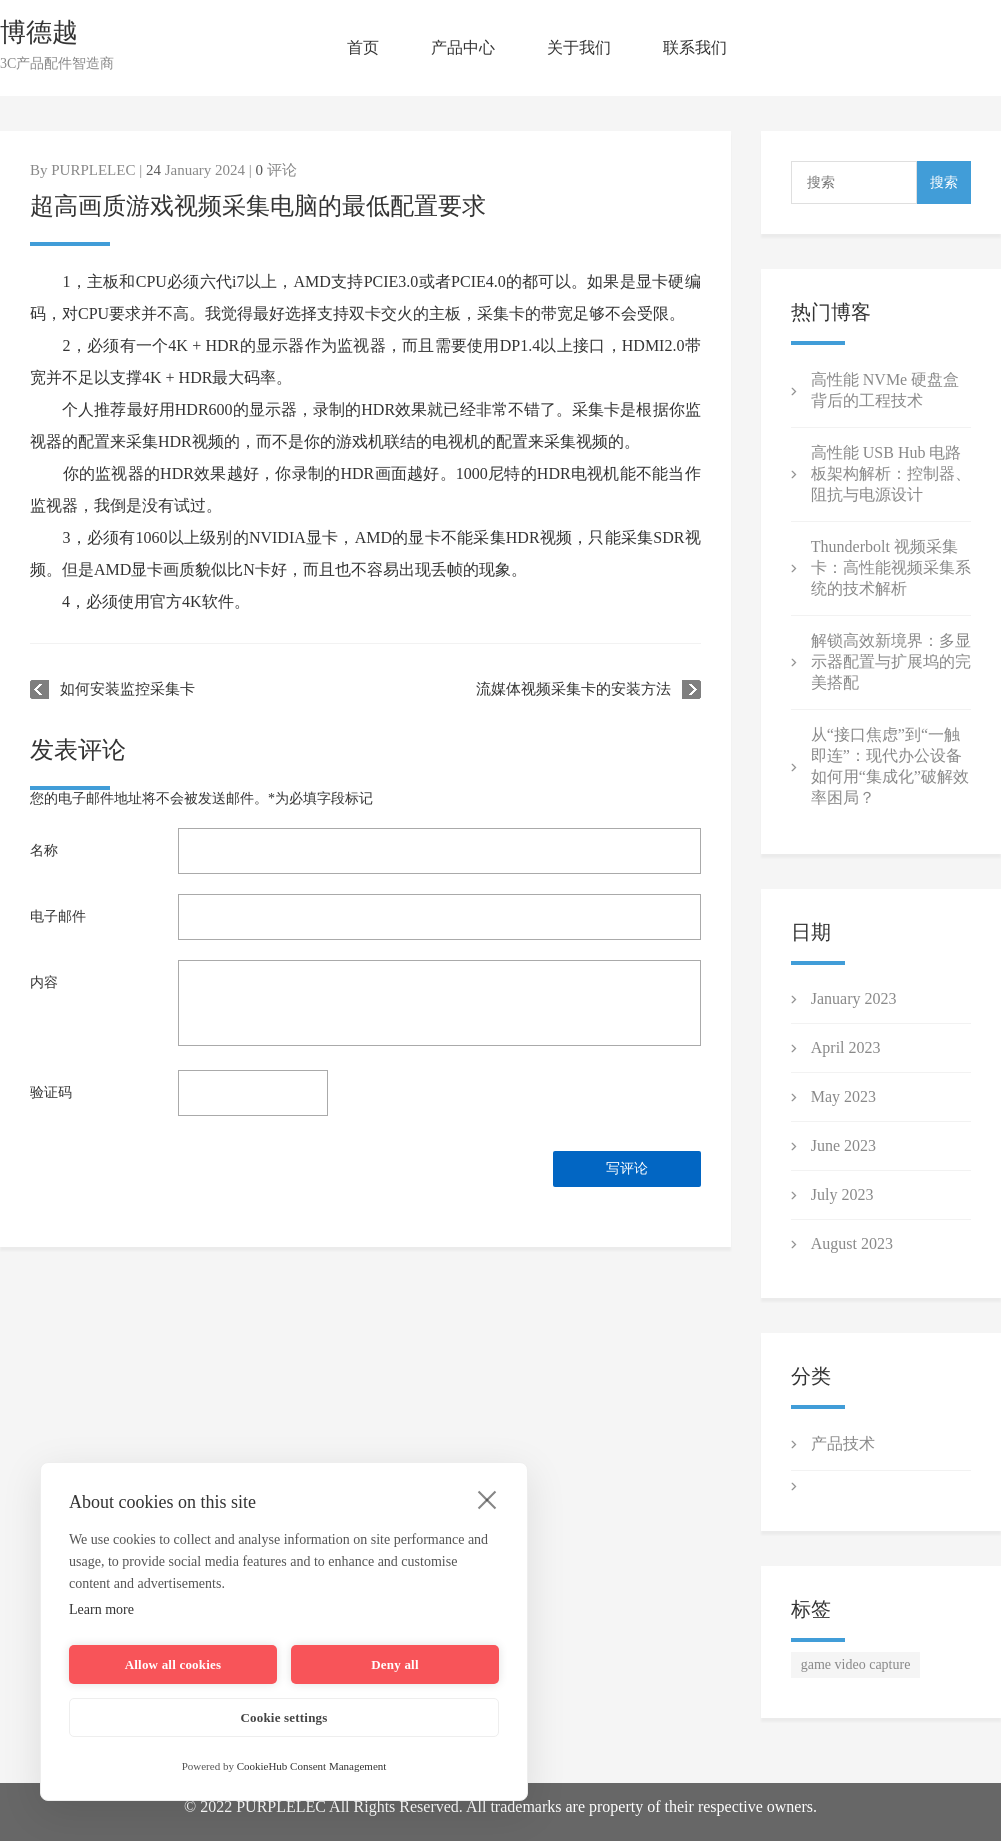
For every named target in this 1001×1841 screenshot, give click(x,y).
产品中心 (463, 47)
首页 (363, 47)
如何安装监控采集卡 (127, 689)
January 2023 (854, 998)
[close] (487, 1499)
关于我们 (579, 47)
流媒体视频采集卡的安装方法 (573, 689)
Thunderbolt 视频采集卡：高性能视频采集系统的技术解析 (891, 567)
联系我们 (695, 47)
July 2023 (842, 1194)
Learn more (101, 1609)
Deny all (394, 1664)
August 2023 (852, 1243)
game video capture (856, 1664)
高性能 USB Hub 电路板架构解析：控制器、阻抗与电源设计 (891, 473)
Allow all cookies (173, 1664)
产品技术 (843, 1443)
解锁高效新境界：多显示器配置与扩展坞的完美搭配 (891, 661)
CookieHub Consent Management (312, 1766)
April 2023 (846, 1047)
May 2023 (843, 1096)
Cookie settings (283, 1717)
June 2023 (843, 1145)
